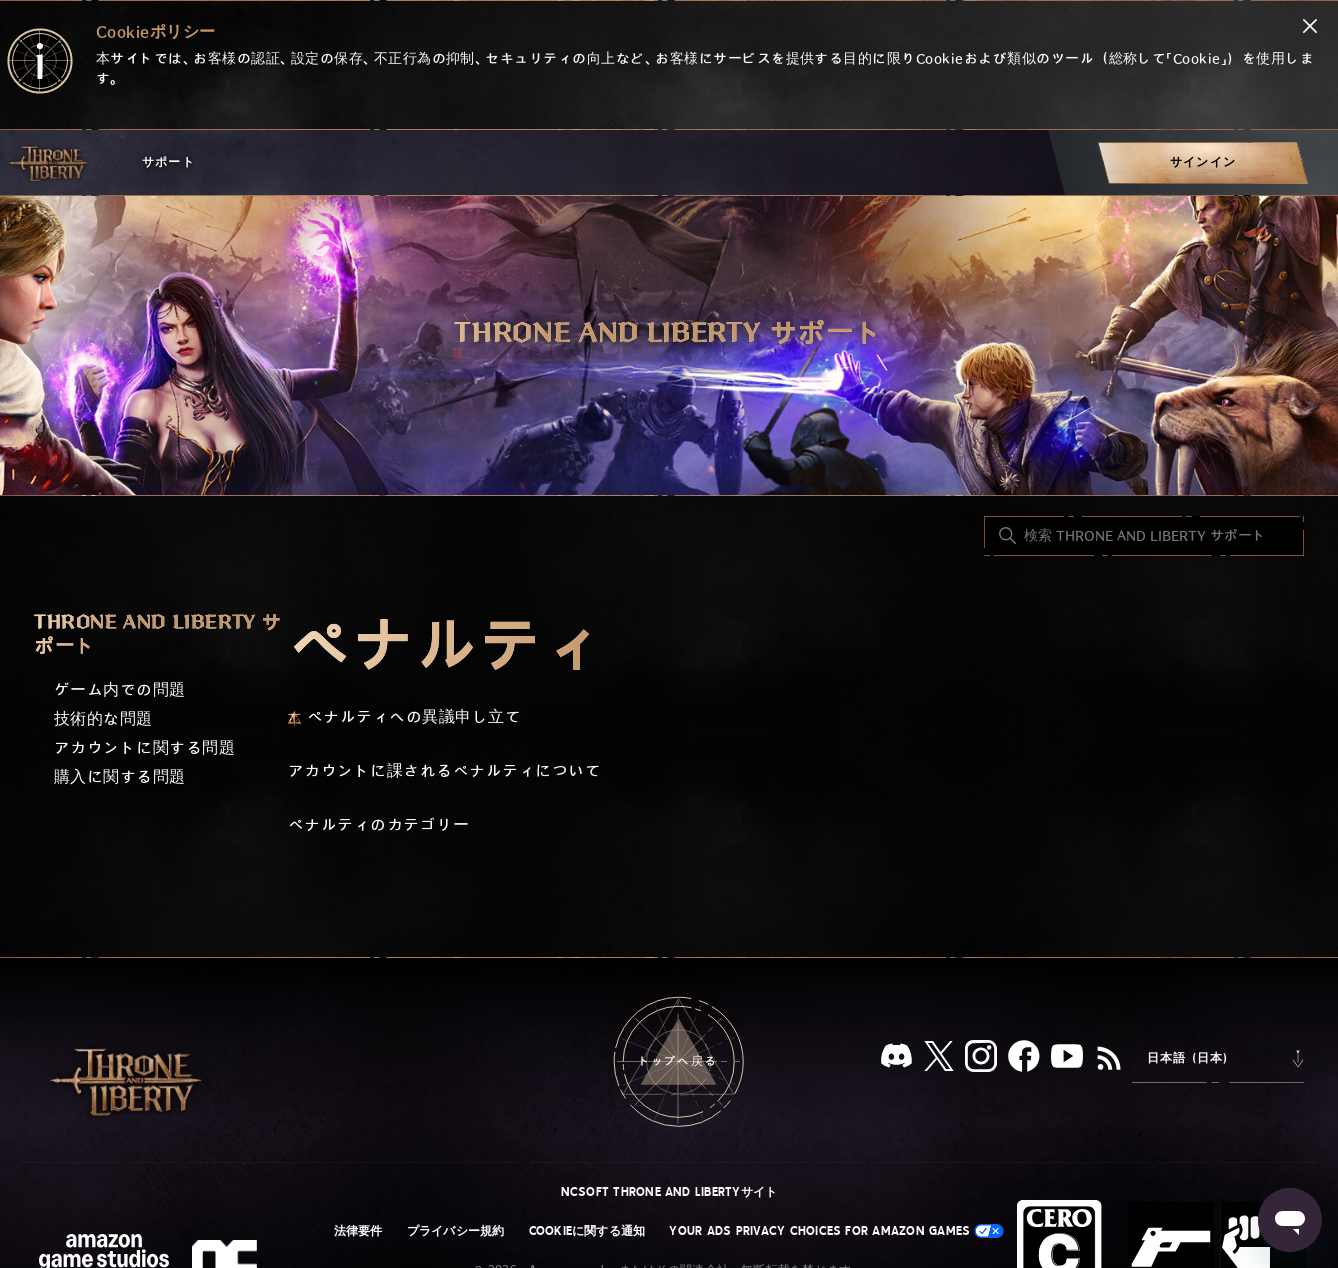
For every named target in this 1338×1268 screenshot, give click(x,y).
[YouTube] (1067, 1060)
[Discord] (896, 1059)
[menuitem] (1203, 162)
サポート (168, 162)
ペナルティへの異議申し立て (414, 717)
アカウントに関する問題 (144, 748)
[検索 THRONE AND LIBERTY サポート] (1144, 536)
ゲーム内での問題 (120, 690)
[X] (939, 1059)
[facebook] (1024, 1060)
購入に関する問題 (120, 777)
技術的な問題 (103, 719)
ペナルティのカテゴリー (378, 825)
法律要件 (358, 1231)
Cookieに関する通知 (587, 1231)
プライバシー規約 (456, 1231)
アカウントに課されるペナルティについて (444, 771)
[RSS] (1109, 1060)
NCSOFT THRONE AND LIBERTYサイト (669, 1192)
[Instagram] (981, 1060)
